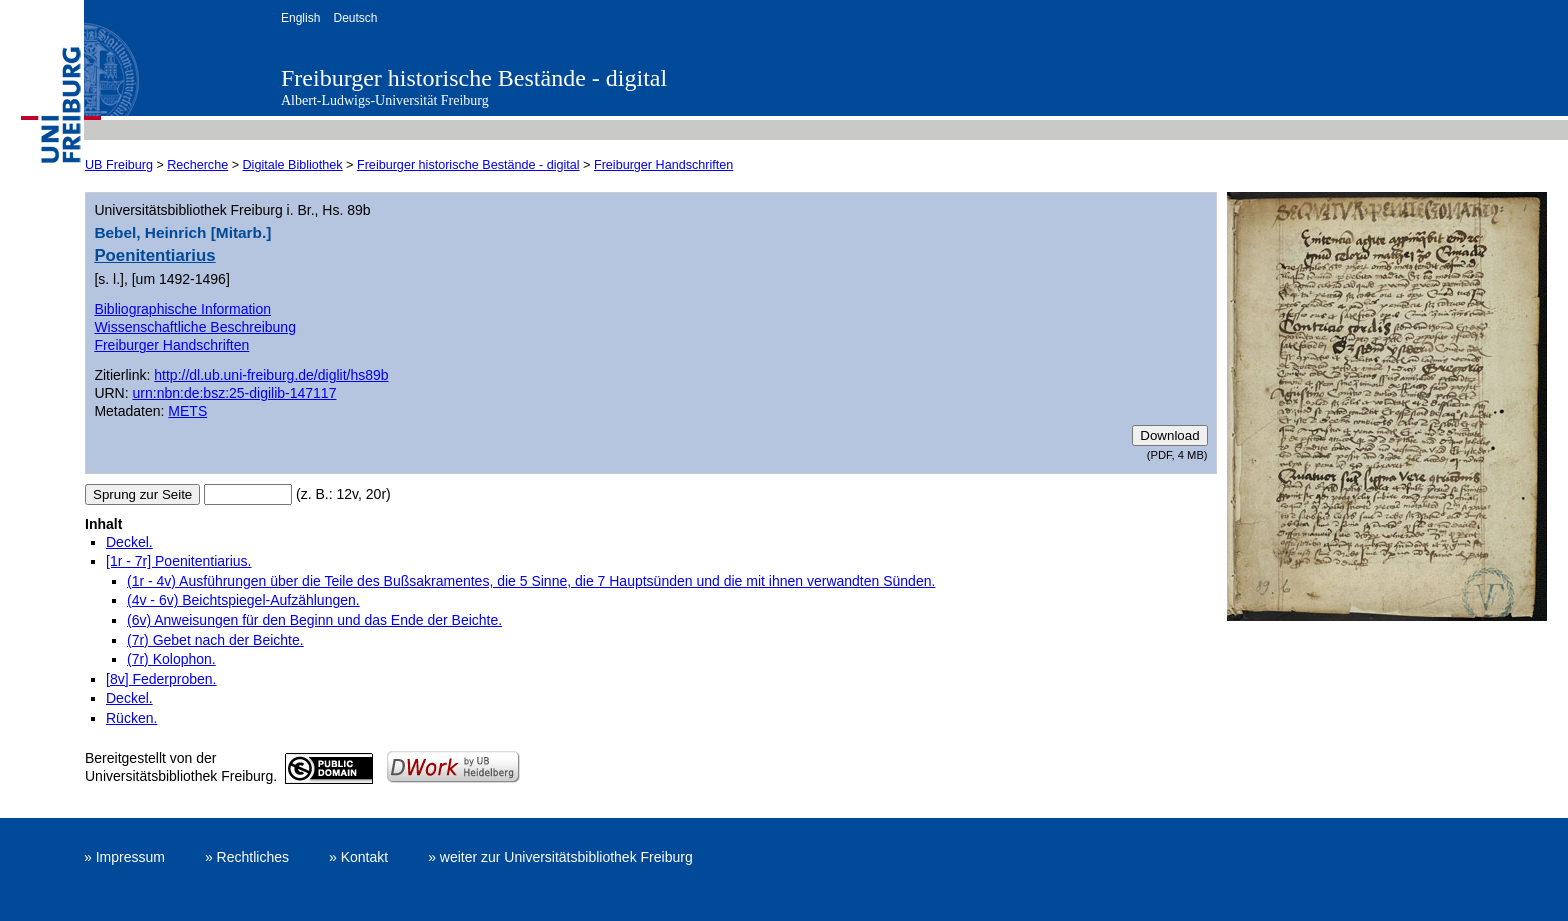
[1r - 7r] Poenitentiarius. (179, 561)
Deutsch (355, 18)
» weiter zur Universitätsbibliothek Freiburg (560, 857)
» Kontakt (358, 857)
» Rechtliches (247, 857)
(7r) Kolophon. (171, 659)
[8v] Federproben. (161, 679)
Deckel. (129, 542)
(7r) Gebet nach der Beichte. (215, 640)
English (300, 18)
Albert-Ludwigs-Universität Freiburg (385, 100)
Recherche (197, 165)
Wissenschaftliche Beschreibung (195, 327)
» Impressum (124, 857)
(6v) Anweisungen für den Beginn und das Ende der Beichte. (314, 620)
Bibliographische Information (182, 309)
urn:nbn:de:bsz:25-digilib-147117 (235, 393)
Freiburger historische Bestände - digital (474, 78)
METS (187, 411)
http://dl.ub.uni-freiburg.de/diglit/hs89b (271, 375)
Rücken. (131, 718)
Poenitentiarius (154, 255)
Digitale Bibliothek (293, 165)
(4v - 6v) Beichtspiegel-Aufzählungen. (243, 600)
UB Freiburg (119, 165)
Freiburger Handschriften (663, 165)
